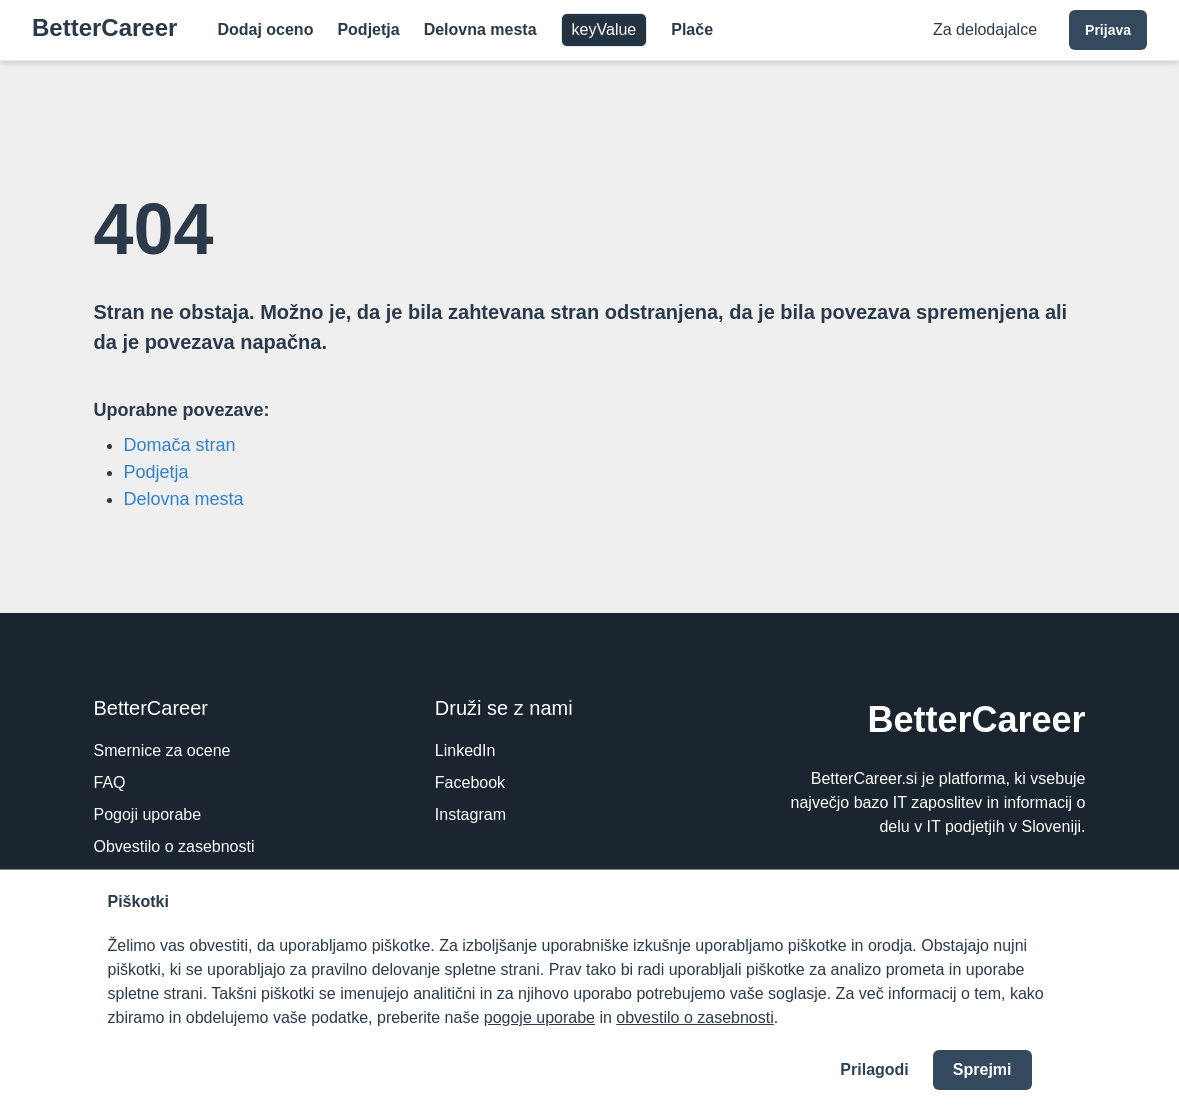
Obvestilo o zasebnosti (174, 846)
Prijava (1108, 30)
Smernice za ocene (162, 750)
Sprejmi (982, 1069)
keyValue (604, 29)
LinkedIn (465, 750)
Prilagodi (874, 1069)
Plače (692, 29)
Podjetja (368, 29)
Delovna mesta (480, 29)
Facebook (470, 782)
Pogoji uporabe (148, 814)
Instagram (470, 814)
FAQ (110, 782)
